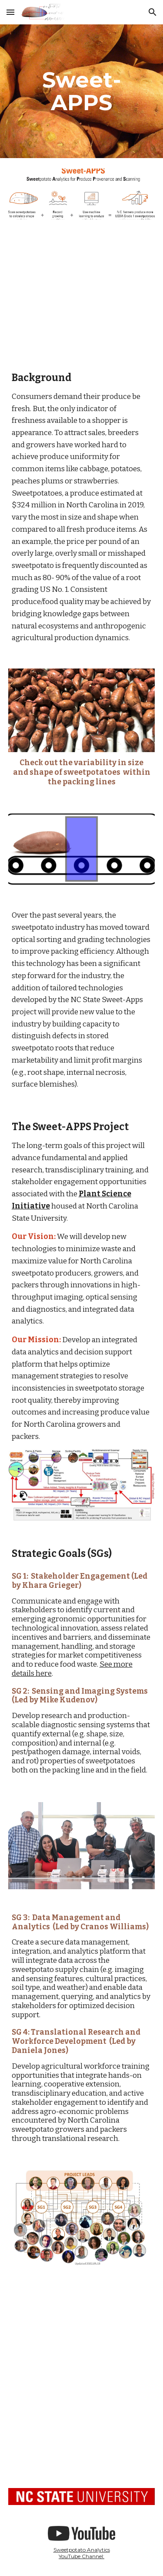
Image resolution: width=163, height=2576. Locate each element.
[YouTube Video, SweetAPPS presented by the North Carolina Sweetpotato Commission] (81, 2331)
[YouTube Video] (81, 293)
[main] (81, 91)
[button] (10, 12)
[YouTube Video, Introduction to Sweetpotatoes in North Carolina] (81, 2431)
